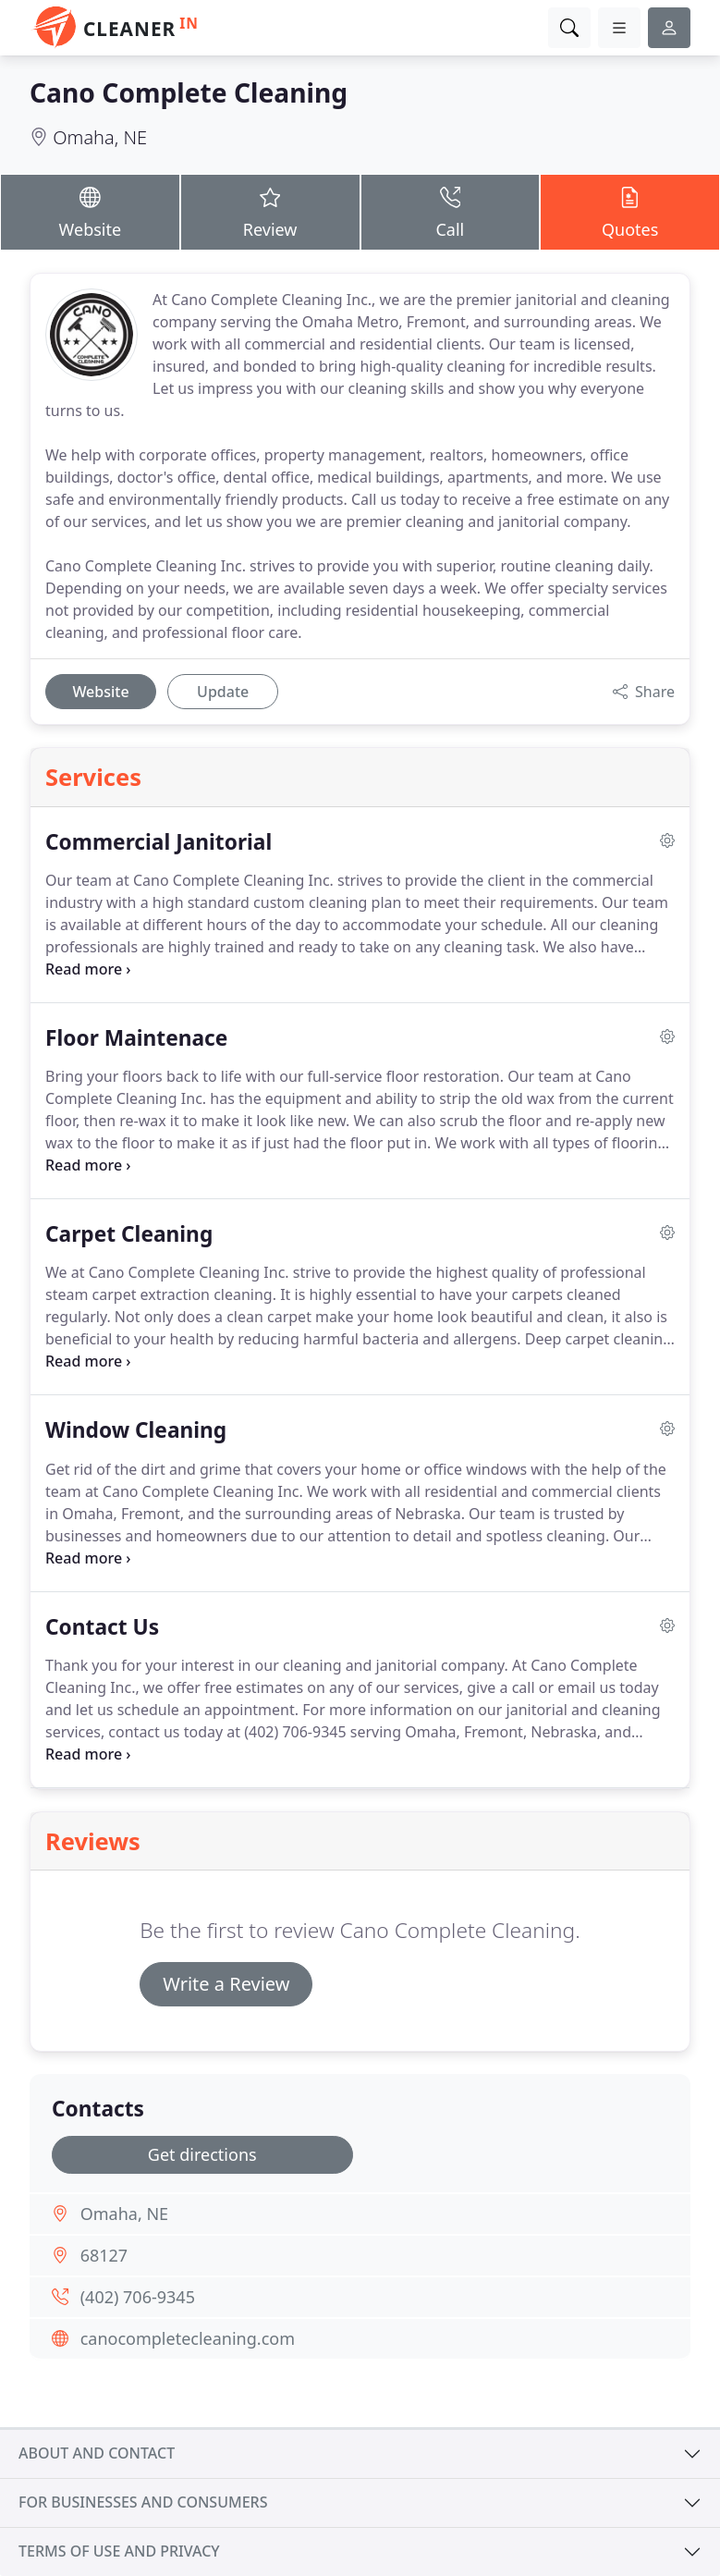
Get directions (202, 2154)
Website (90, 211)
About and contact (96, 2453)
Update (223, 691)
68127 (104, 2255)
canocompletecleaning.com (187, 2338)
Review (270, 211)
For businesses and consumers (142, 2502)
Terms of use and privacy (119, 2551)
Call (450, 211)
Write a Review (226, 1983)
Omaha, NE (100, 137)
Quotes (629, 211)
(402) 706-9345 (137, 2297)
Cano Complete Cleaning (189, 92)
